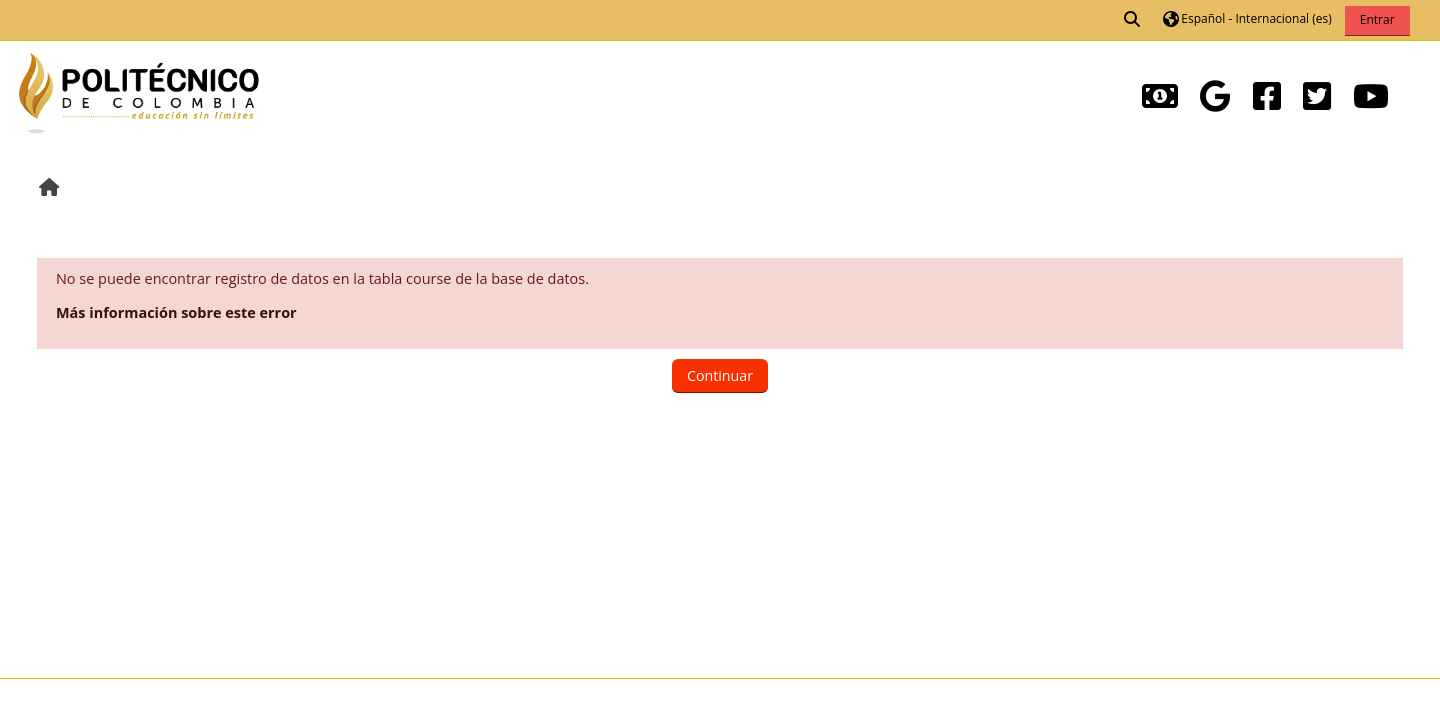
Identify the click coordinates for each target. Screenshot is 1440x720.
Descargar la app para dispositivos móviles (170, 699)
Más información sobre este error (176, 312)
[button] (1133, 20)
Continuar (720, 375)
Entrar (1377, 19)
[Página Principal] (139, 90)
